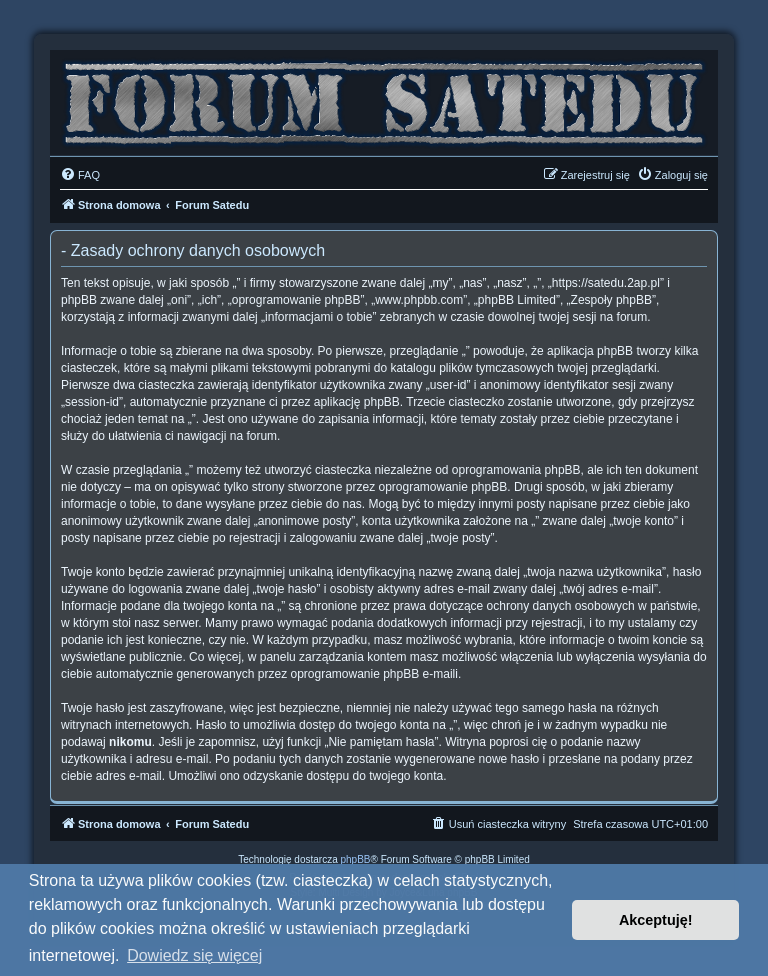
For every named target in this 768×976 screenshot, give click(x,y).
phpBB (356, 859)
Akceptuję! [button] (656, 920)
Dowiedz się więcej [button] (194, 955)
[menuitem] (80, 175)
